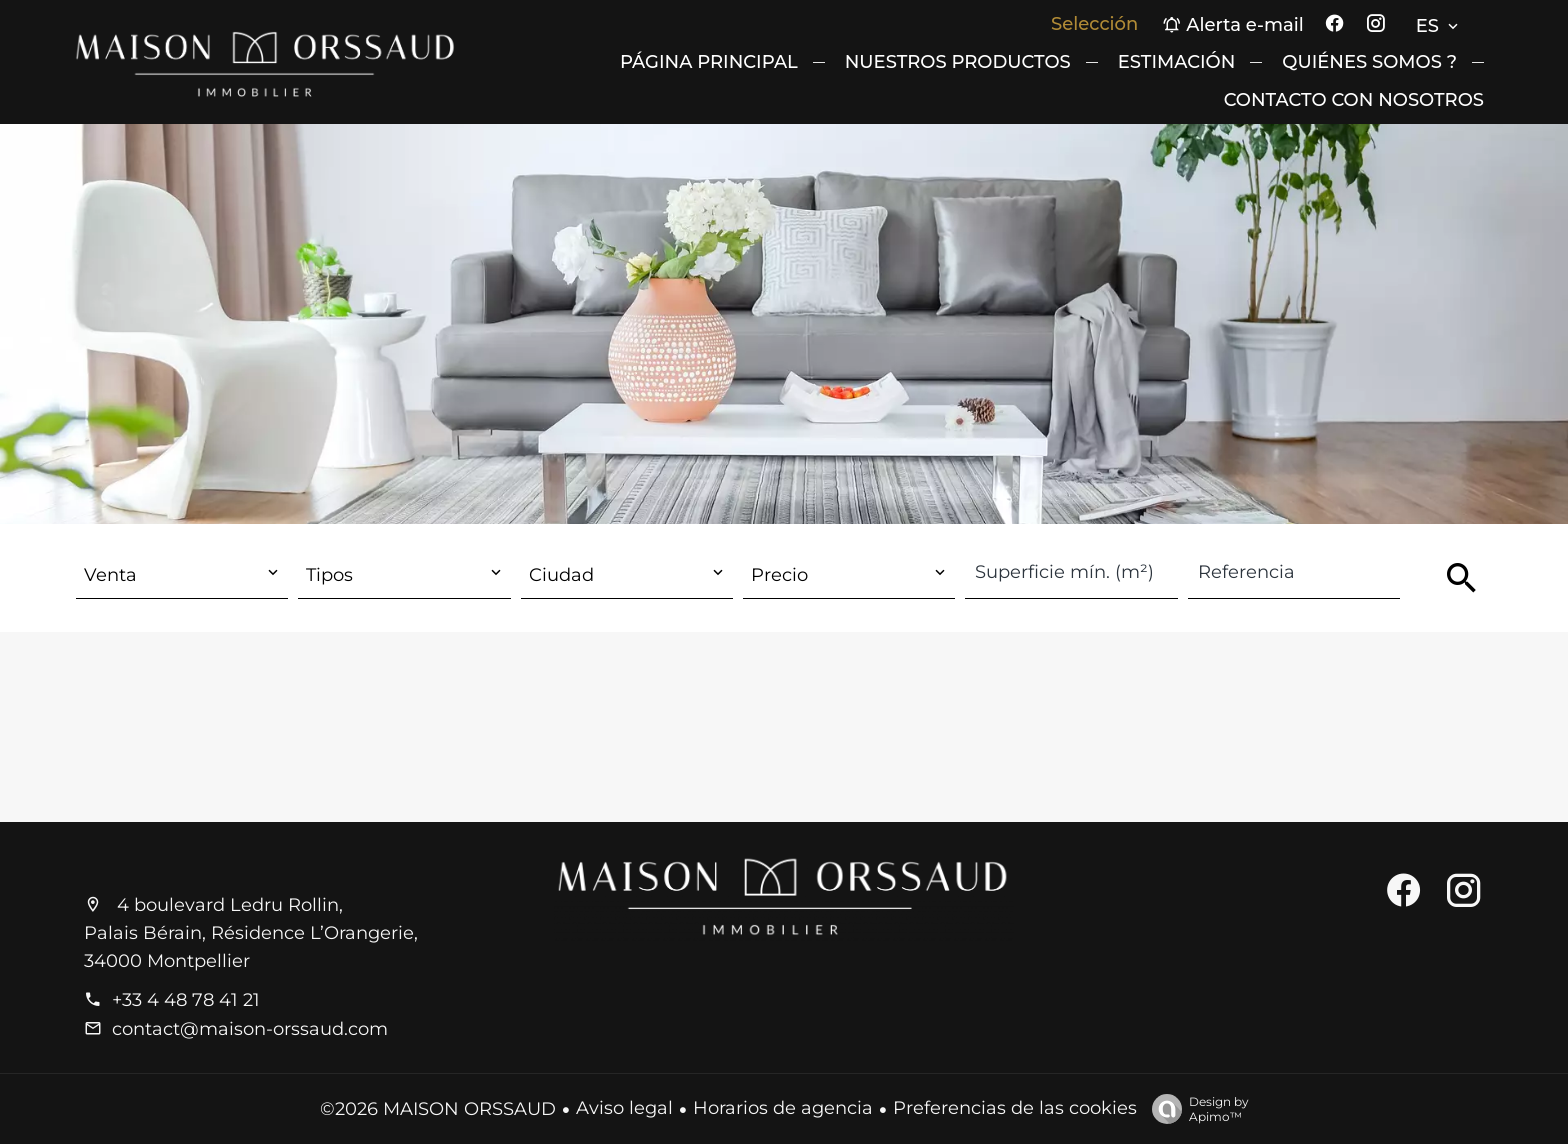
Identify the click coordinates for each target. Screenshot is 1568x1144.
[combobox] (182, 575)
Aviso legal (624, 1108)
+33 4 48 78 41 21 (186, 1000)
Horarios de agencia (783, 1108)
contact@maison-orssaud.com (250, 1029)
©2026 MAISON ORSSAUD (438, 1109)
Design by (1195, 1109)
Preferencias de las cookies (1015, 1108)
